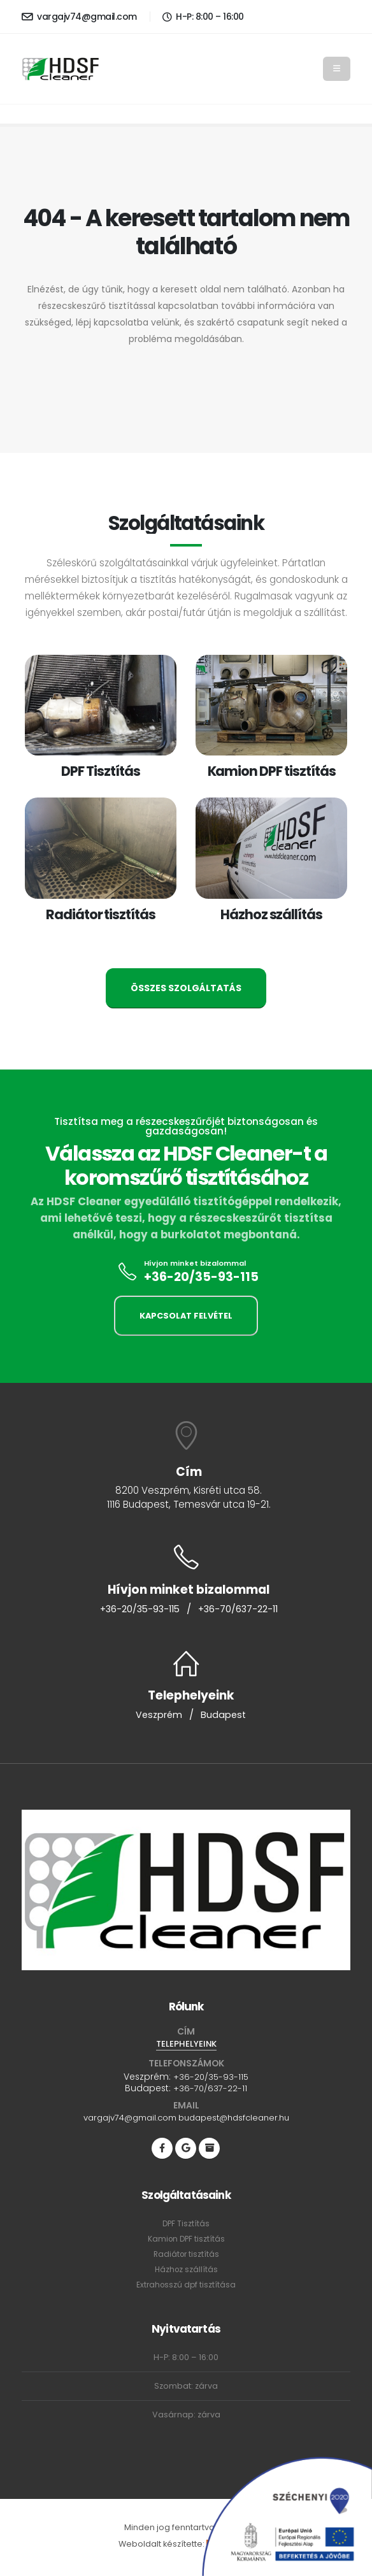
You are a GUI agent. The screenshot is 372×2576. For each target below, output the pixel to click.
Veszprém (158, 1716)
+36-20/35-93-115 (201, 1276)
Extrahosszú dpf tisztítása (186, 2287)
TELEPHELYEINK (186, 2046)
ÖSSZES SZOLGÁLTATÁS (186, 988)
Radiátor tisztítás (186, 2257)
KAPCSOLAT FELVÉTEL (186, 1315)
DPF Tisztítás (186, 2226)
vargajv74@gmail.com (79, 16)
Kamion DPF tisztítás (186, 2241)
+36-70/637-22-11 (240, 1609)
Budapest (224, 1716)
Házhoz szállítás (186, 2272)
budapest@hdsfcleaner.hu (238, 2120)
